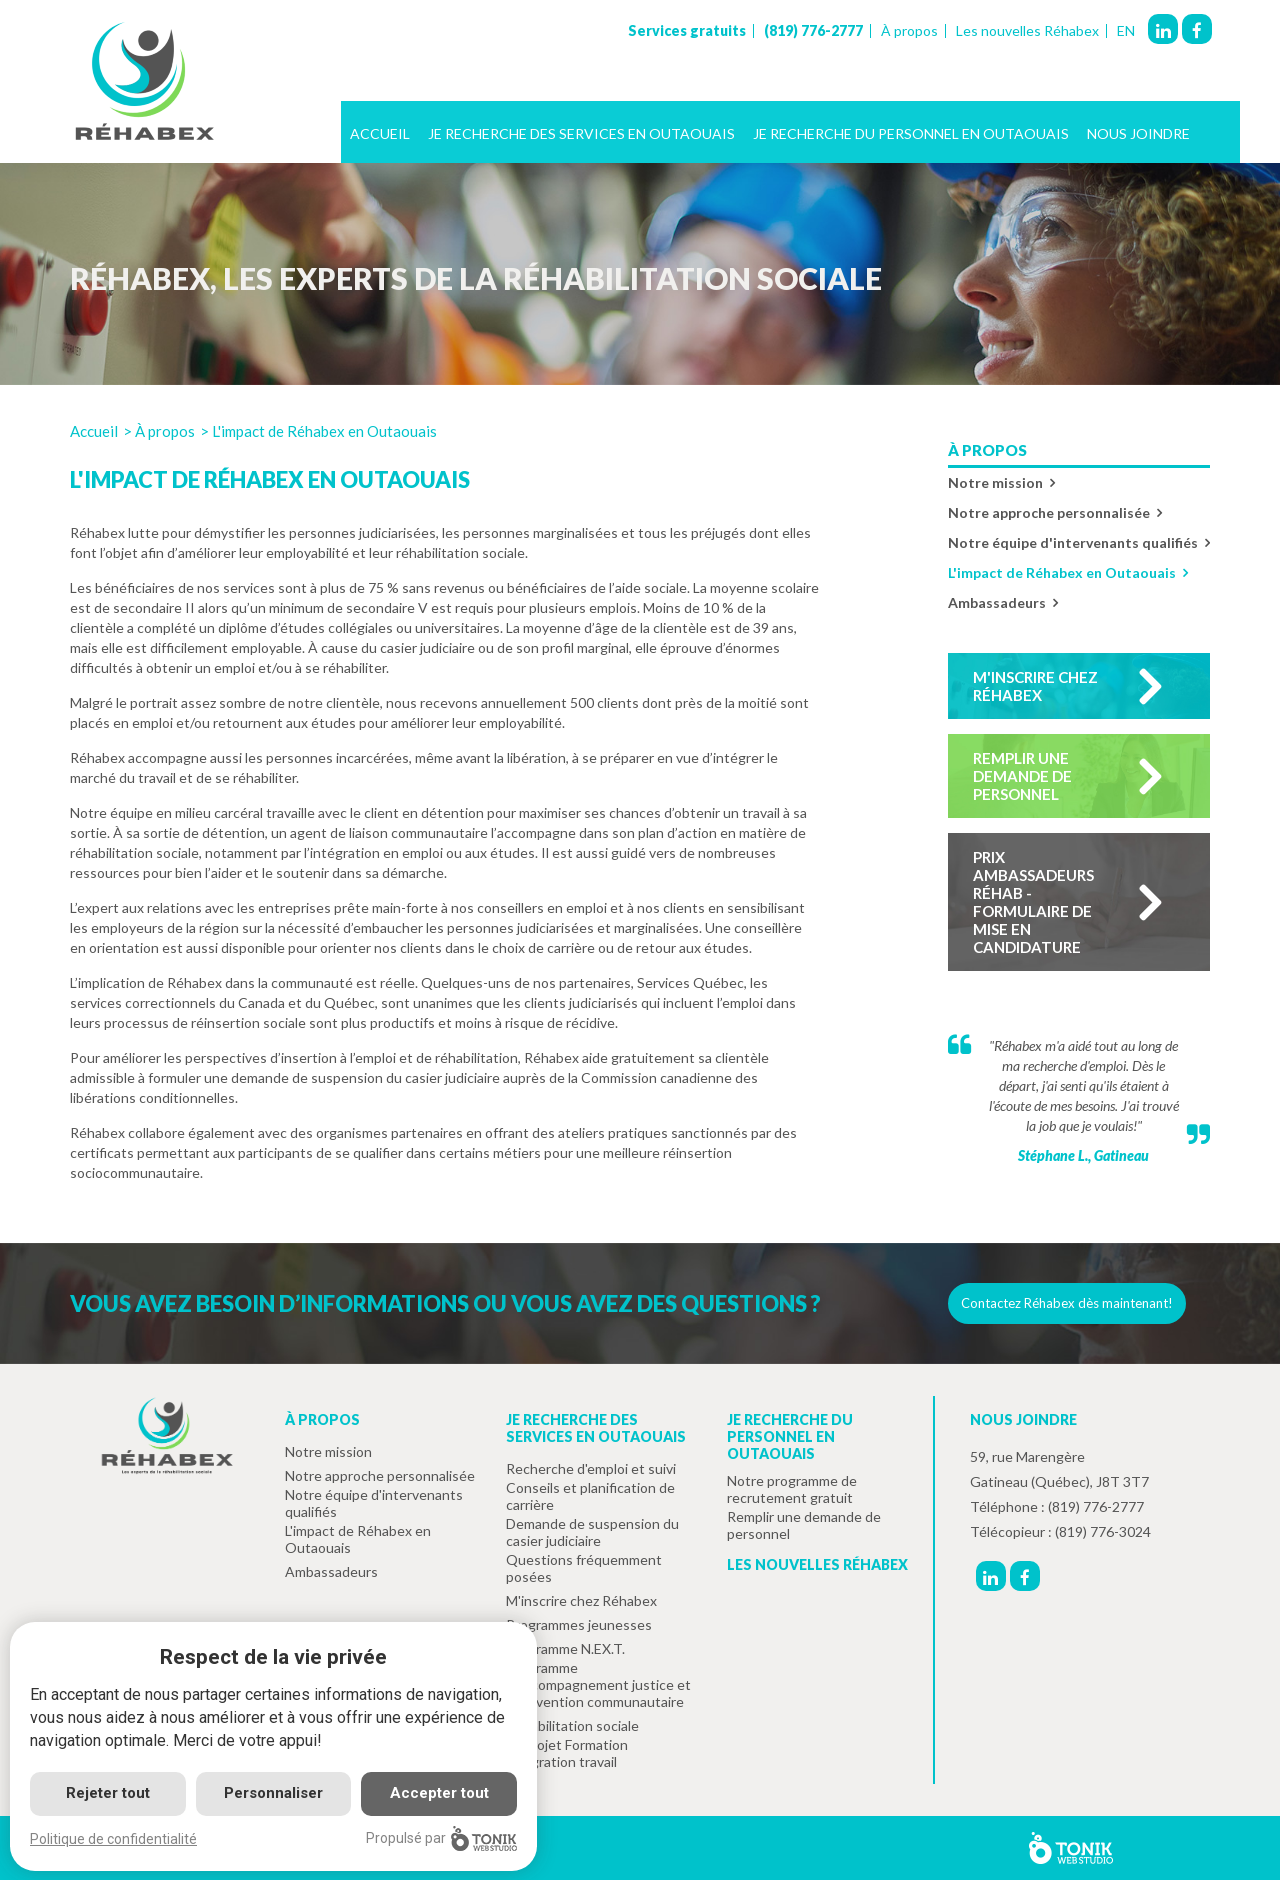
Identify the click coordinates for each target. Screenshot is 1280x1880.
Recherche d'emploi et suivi (591, 1468)
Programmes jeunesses (579, 1624)
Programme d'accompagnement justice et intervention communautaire (598, 1684)
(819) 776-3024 (1103, 1531)
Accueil (380, 133)
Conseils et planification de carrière (590, 1496)
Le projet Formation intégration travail (567, 1753)
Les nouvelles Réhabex (1027, 31)
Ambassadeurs (997, 602)
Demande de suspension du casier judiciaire (592, 1532)
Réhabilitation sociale (572, 1725)
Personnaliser (273, 1793)
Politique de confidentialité (113, 1839)
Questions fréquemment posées (584, 1568)
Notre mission (995, 482)
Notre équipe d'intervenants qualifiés (1073, 542)
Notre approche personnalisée (1049, 512)
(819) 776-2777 (813, 31)
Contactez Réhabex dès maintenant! (1067, 1303)
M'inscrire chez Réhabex (1035, 686)
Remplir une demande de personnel (1022, 776)
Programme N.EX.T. (565, 1648)
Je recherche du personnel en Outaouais (911, 133)
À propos (909, 31)
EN (1126, 31)
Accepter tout (439, 1793)
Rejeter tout (108, 1793)
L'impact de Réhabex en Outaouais (1062, 572)
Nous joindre (1138, 133)
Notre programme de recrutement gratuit (792, 1489)
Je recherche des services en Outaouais (581, 133)
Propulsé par (441, 1838)
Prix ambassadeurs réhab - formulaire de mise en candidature (1033, 902)
